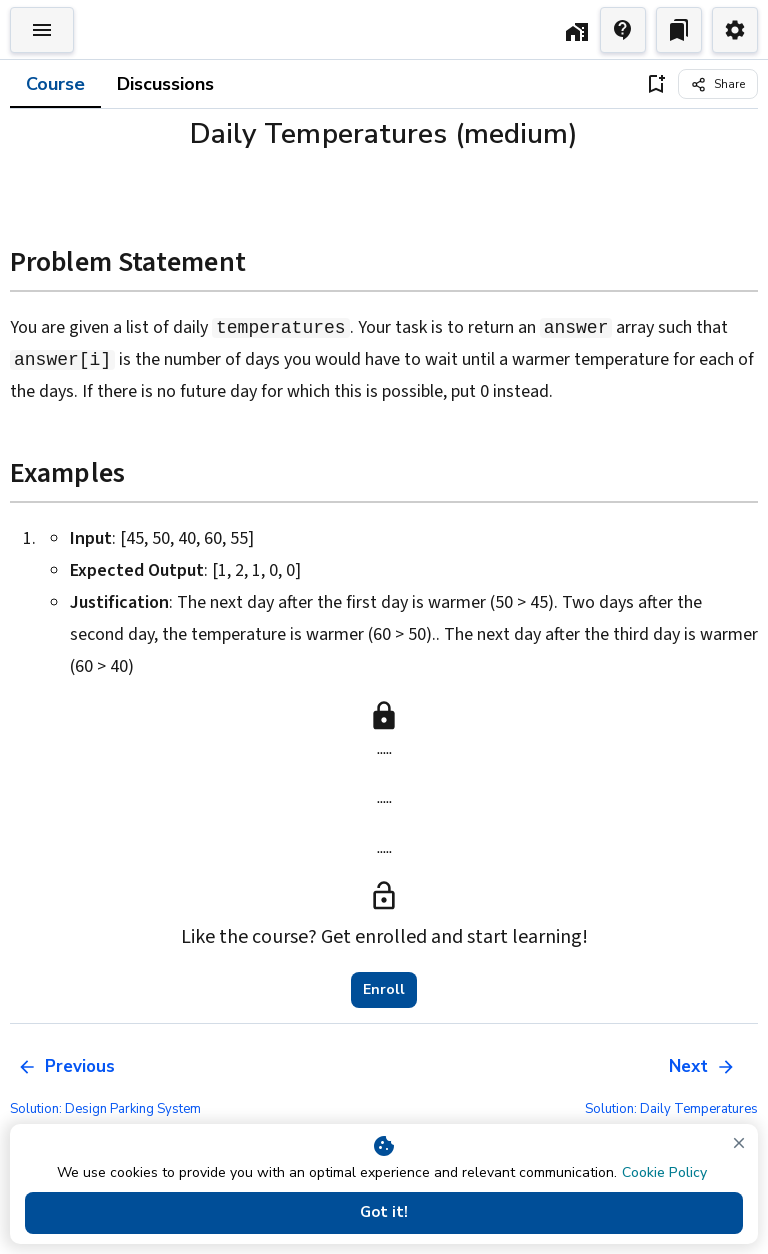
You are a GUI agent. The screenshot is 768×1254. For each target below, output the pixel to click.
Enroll (384, 990)
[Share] (718, 84)
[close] (739, 1143)
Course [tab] (55, 84)
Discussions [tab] (165, 84)
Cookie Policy (664, 1172)
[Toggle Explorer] (42, 30)
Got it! (384, 1213)
